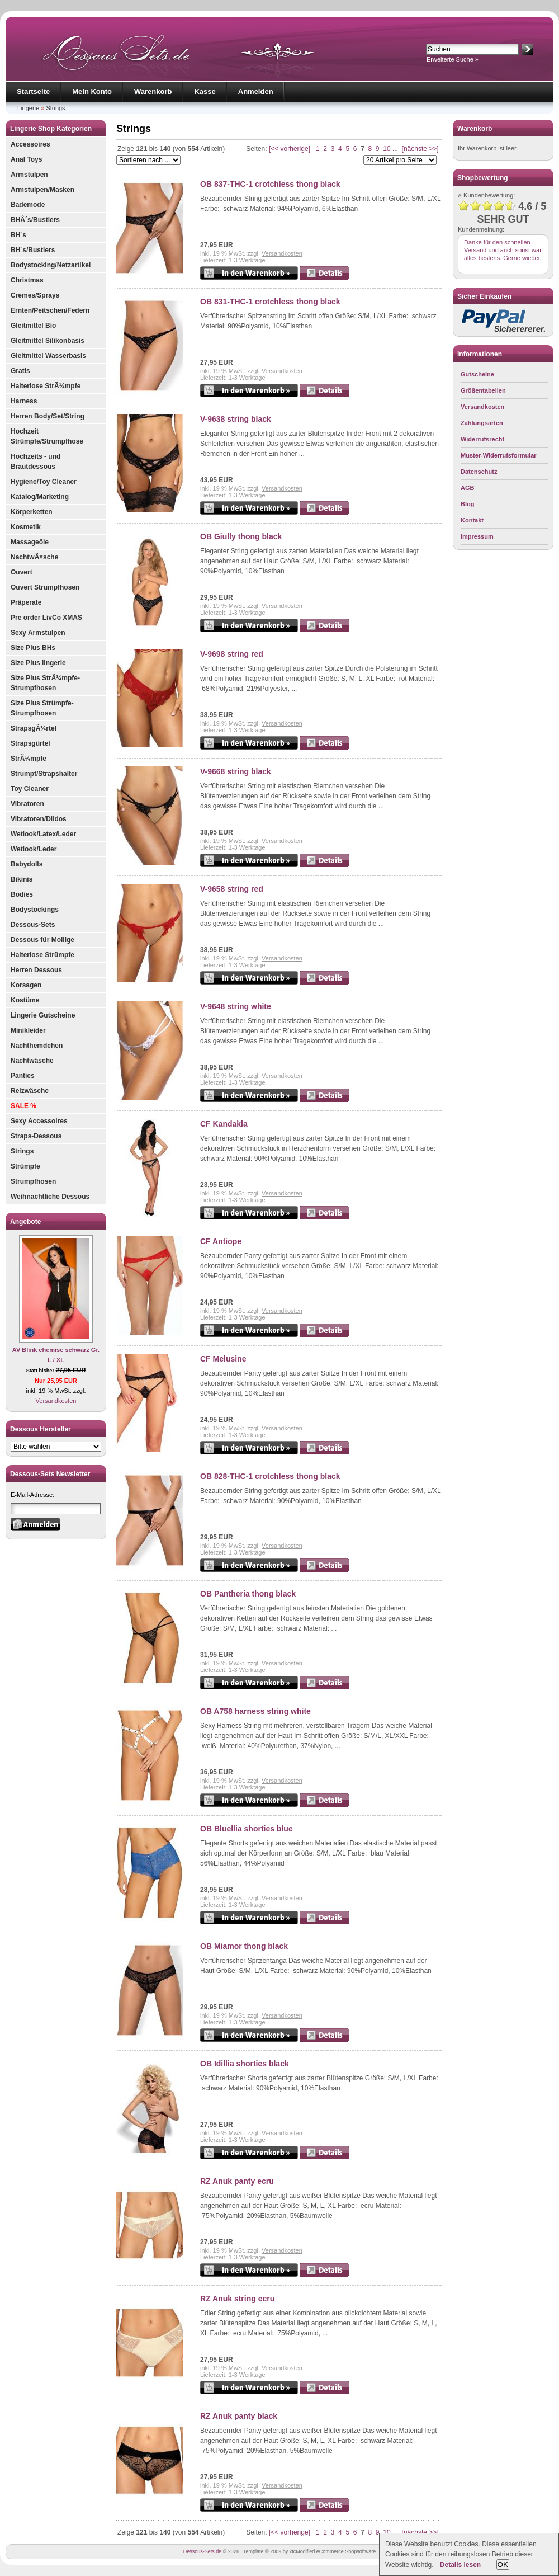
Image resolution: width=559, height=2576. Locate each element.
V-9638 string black (235, 419)
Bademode (28, 205)
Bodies (22, 894)
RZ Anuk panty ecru (237, 2181)
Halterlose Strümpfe (42, 955)
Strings (55, 108)
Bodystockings (35, 909)
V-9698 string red (231, 653)
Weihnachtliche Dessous (50, 1196)
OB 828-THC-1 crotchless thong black (270, 1476)
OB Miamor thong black (244, 1946)
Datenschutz (479, 471)
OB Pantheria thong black (248, 1593)
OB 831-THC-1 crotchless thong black (270, 301)
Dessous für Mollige (42, 940)
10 (386, 149)
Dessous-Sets (33, 925)
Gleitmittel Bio (33, 325)
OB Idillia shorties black (244, 2063)
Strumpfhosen (33, 1181)
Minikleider (28, 1030)
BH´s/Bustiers (33, 250)
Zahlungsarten (482, 423)
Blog (467, 504)
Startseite (33, 91)
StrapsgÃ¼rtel (33, 728)
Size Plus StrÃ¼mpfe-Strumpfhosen (45, 683)
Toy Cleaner (30, 789)
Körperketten (32, 512)
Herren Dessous (36, 970)
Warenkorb (153, 91)
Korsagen (26, 985)
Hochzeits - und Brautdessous (35, 461)
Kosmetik (26, 527)
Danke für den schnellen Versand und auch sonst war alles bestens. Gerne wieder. (503, 250)
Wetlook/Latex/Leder (43, 834)
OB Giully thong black (241, 536)
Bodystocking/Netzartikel (51, 265)
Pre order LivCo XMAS (46, 617)
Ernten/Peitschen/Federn (50, 310)
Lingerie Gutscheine (43, 1015)
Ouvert (21, 572)
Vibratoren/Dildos (39, 819)
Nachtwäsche (32, 1061)
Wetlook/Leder (33, 849)
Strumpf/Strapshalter (44, 774)
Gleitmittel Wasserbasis (48, 356)
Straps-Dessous (36, 1136)
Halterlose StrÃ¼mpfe (45, 386)
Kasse (204, 91)
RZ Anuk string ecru (237, 2298)
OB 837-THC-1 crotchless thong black (270, 184)
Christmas (27, 280)
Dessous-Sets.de (202, 2551)
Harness (24, 401)
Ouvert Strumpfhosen (45, 587)
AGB (467, 487)
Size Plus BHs (33, 648)
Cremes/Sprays (35, 295)
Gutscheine (477, 374)
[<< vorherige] (289, 149)
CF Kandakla (224, 1123)
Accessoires (30, 144)
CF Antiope (220, 1241)
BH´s (18, 235)
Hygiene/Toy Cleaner (44, 482)
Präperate (26, 602)
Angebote (25, 1222)
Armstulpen (29, 174)
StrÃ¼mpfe (28, 758)
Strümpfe (25, 1166)
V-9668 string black (235, 771)
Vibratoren (27, 804)
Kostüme (25, 1000)
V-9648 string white (235, 1006)
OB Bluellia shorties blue (246, 1828)
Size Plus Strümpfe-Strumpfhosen (42, 708)
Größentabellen (483, 390)
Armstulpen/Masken (42, 190)
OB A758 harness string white (255, 1711)
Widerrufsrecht (482, 439)
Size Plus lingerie (38, 663)
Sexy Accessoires (39, 1121)
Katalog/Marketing (40, 497)
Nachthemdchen (37, 1045)
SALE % (23, 1106)
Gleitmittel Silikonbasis (47, 341)
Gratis (20, 371)
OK (503, 2564)
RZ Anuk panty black (238, 2416)
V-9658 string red (231, 888)
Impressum (477, 536)
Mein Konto (92, 91)
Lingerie (28, 108)
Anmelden (255, 91)
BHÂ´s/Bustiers (35, 220)
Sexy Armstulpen (38, 633)
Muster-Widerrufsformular (499, 455)
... (395, 149)
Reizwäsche (30, 1091)
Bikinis (21, 879)
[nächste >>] (420, 149)
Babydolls (26, 864)
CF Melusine (223, 1358)
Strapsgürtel (30, 743)
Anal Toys (26, 159)
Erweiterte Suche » (453, 59)
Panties (23, 1076)
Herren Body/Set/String (47, 416)
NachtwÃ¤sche (34, 557)
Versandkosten (56, 1400)
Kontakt (472, 520)
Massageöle (30, 542)
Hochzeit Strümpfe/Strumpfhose (47, 436)
